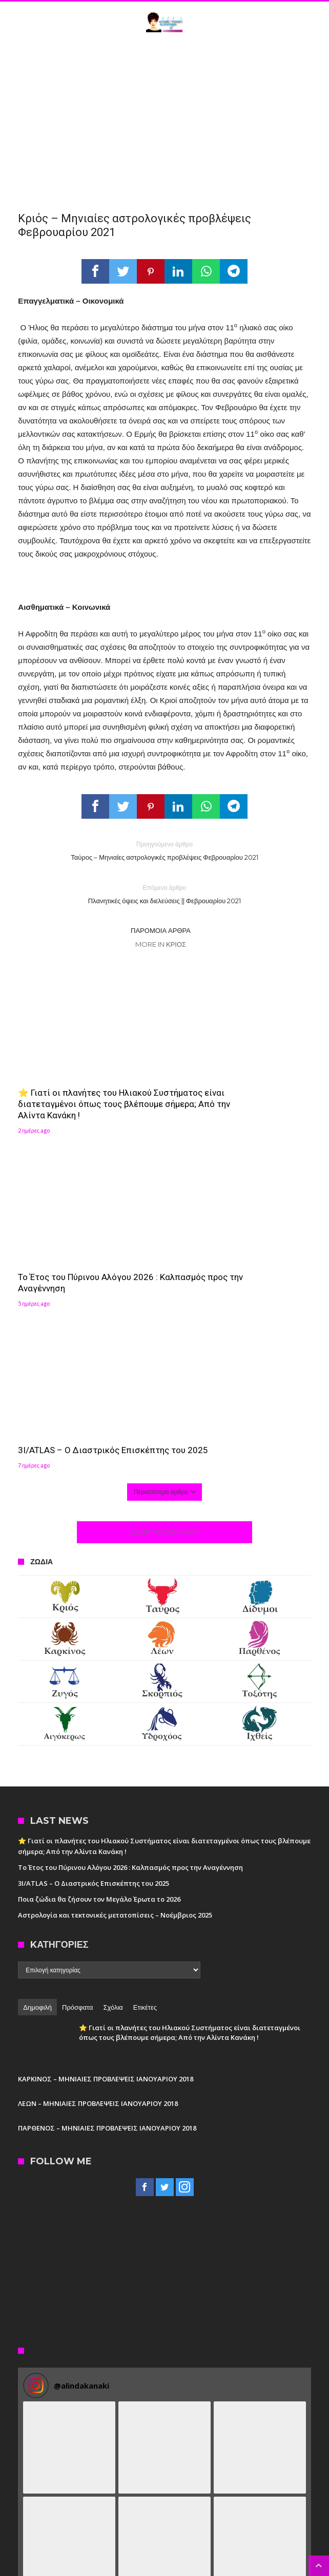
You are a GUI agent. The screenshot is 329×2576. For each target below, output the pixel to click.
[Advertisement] (164, 119)
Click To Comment (164, 1350)
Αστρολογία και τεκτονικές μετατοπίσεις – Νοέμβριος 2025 (115, 1733)
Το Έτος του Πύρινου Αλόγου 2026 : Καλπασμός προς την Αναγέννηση (240, 1083)
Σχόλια (112, 1825)
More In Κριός (160, 944)
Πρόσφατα (77, 1825)
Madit (213, 2569)
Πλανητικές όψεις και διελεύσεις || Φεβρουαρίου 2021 (164, 894)
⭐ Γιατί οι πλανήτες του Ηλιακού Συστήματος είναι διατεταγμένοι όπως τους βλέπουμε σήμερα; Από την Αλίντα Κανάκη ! (86, 1094)
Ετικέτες (145, 1825)
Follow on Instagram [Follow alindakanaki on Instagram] (165, 2515)
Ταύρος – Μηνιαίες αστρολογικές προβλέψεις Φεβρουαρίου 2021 (164, 850)
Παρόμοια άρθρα (161, 930)
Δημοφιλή (37, 1825)
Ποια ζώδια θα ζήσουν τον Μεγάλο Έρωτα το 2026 (99, 1717)
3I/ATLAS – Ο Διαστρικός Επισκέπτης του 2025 (68, 1262)
